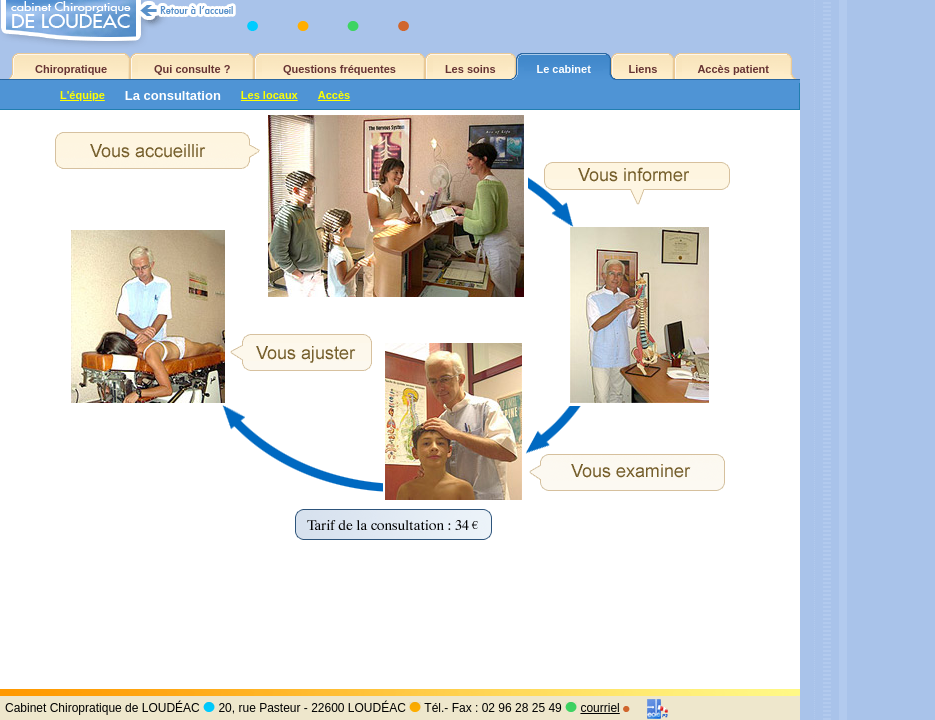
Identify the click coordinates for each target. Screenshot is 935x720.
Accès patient (733, 69)
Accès (334, 95)
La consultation (173, 95)
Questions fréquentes (339, 69)
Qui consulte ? (192, 69)
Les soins (470, 69)
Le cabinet (563, 69)
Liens (643, 69)
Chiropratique (71, 69)
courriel (599, 708)
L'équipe (82, 95)
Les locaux (269, 95)
